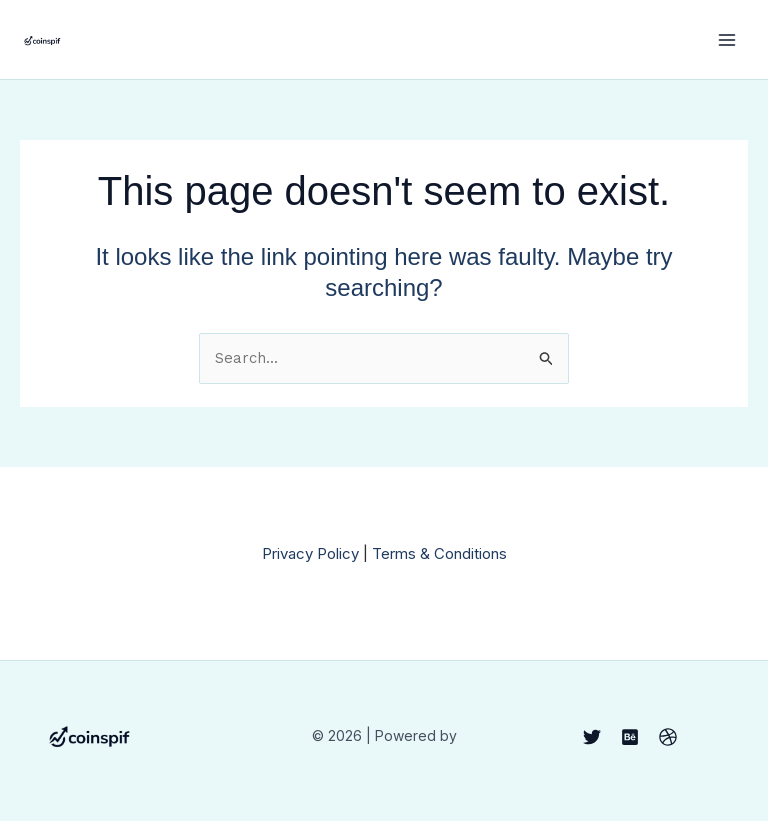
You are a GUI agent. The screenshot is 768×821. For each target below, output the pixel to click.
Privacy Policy (310, 553)
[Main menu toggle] (727, 39)
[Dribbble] (668, 737)
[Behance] (630, 737)
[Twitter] (592, 737)
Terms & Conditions (439, 553)
